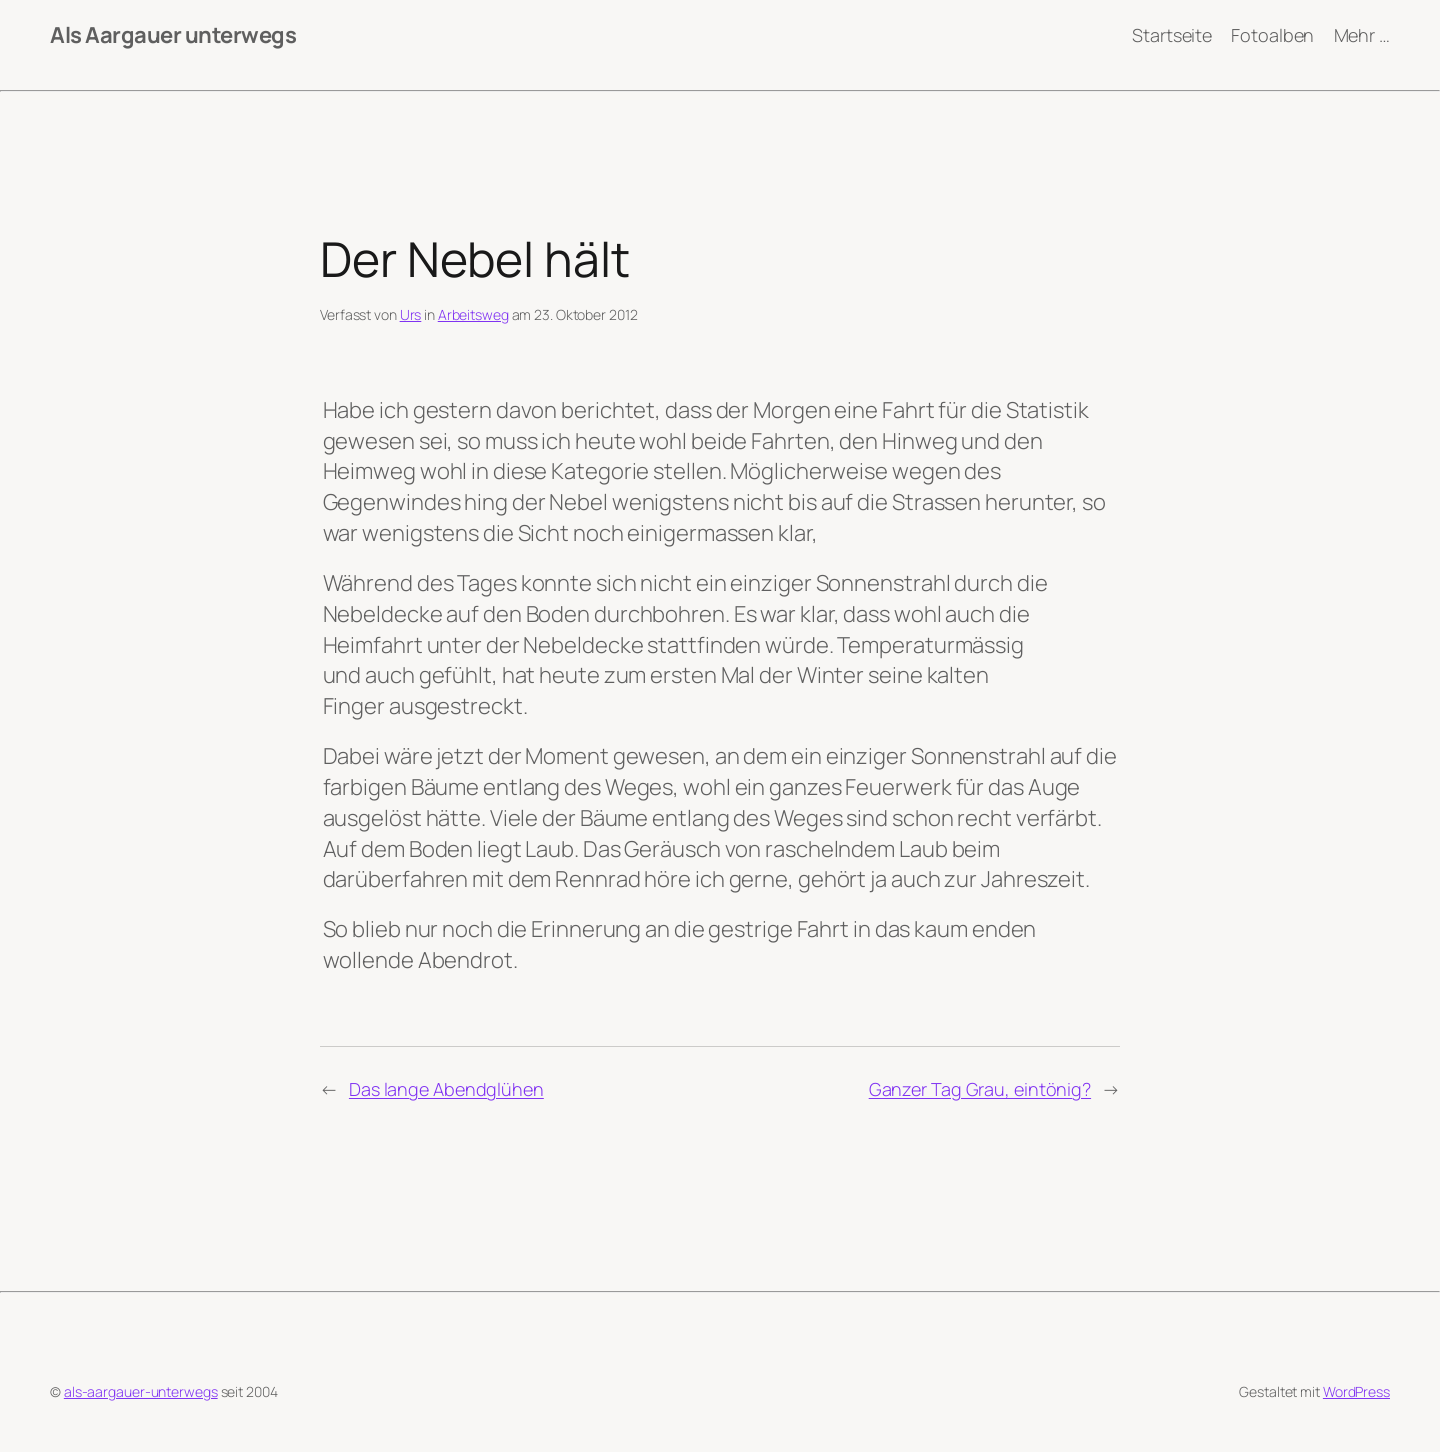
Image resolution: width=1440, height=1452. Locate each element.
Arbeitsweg (473, 314)
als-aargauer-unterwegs (141, 1391)
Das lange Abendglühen (446, 1089)
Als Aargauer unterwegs (173, 35)
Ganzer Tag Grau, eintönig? (980, 1089)
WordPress (1356, 1391)
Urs (411, 314)
